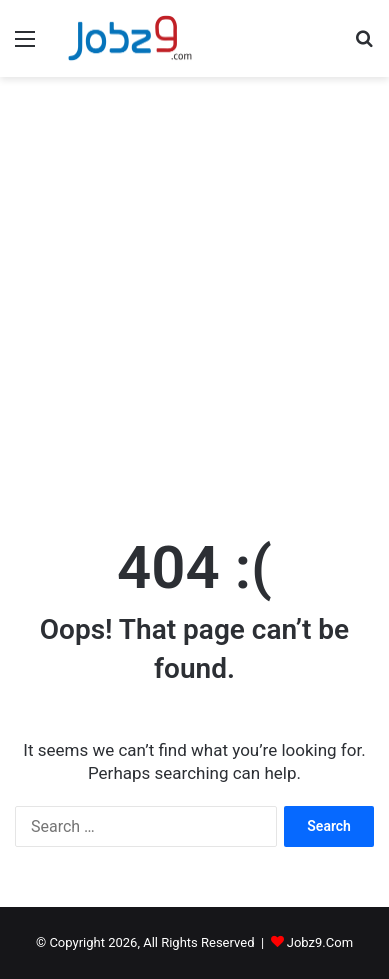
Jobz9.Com (320, 942)
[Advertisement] (194, 301)
